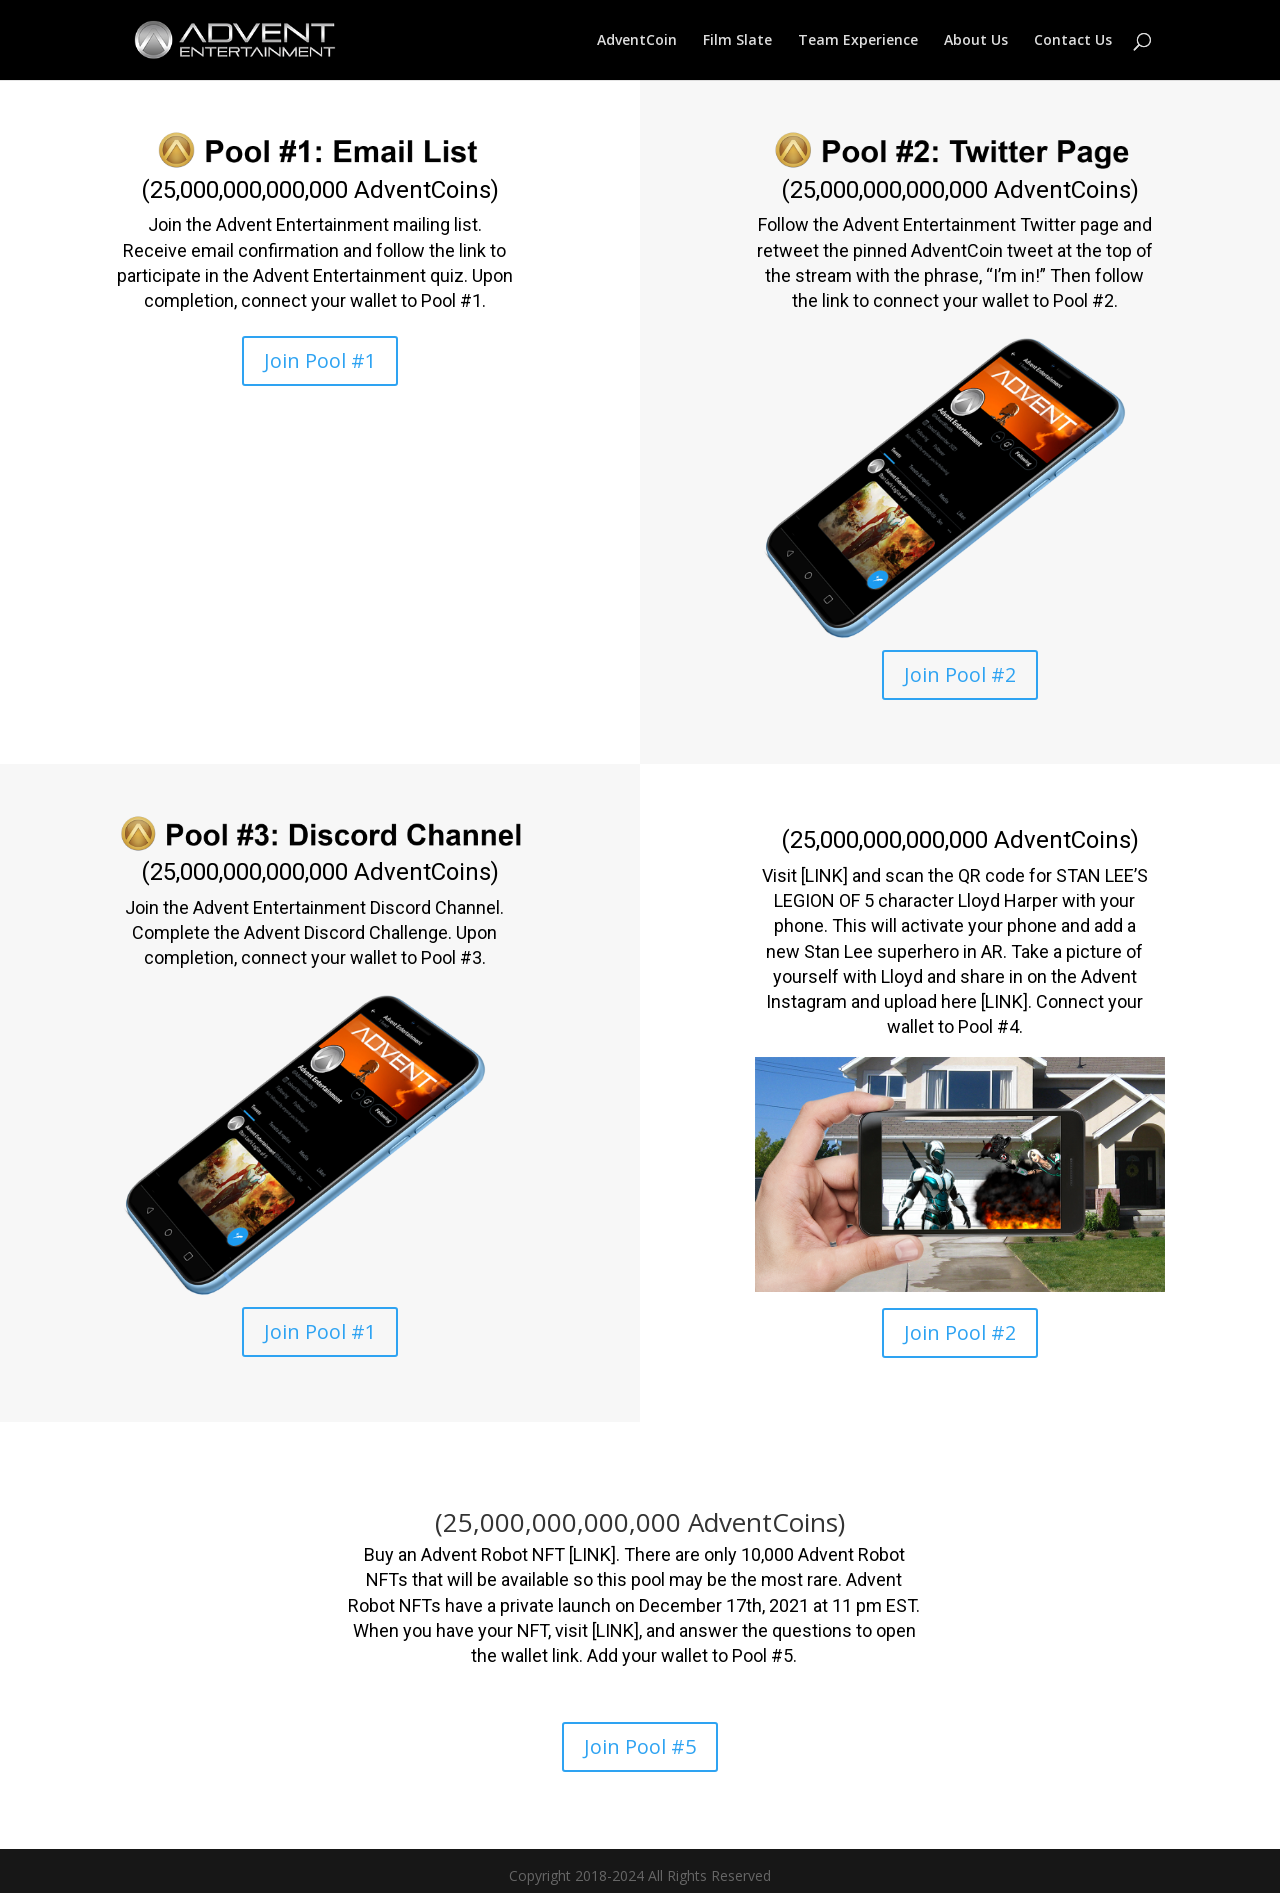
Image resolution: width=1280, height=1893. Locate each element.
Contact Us (1073, 41)
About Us (976, 41)
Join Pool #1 (320, 360)
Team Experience (858, 41)
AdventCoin (637, 41)
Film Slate (737, 41)
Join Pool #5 (640, 1746)
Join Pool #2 (960, 674)
